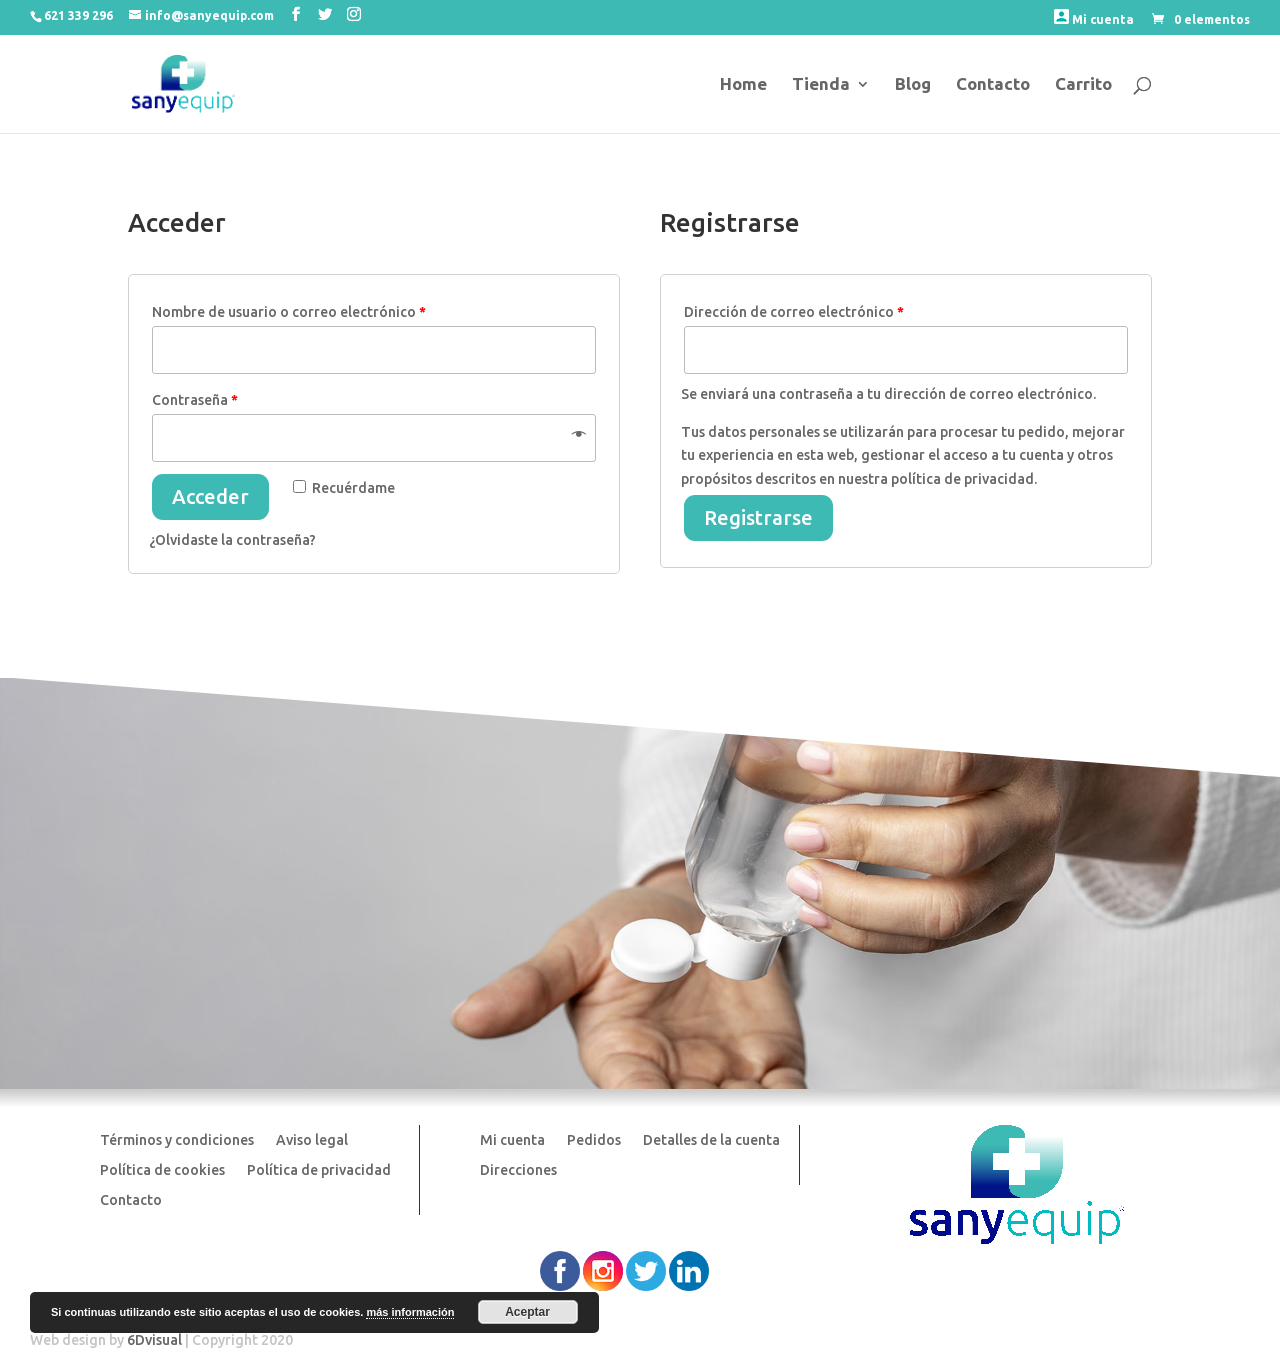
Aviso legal (312, 1140)
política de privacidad (962, 479)
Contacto (993, 85)
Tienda (821, 85)
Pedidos (594, 1140)
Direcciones (518, 1170)
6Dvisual (154, 1340)
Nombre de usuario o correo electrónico (289, 312)
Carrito (1083, 85)
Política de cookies (162, 1170)
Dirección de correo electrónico (794, 312)
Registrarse (758, 517)
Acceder (210, 496)
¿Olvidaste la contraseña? (232, 540)
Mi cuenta (1094, 17)
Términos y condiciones (177, 1140)
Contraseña (195, 400)
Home (743, 85)
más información (410, 1312)
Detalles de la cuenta (711, 1140)
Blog (913, 85)
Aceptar (527, 1312)
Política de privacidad (319, 1170)
